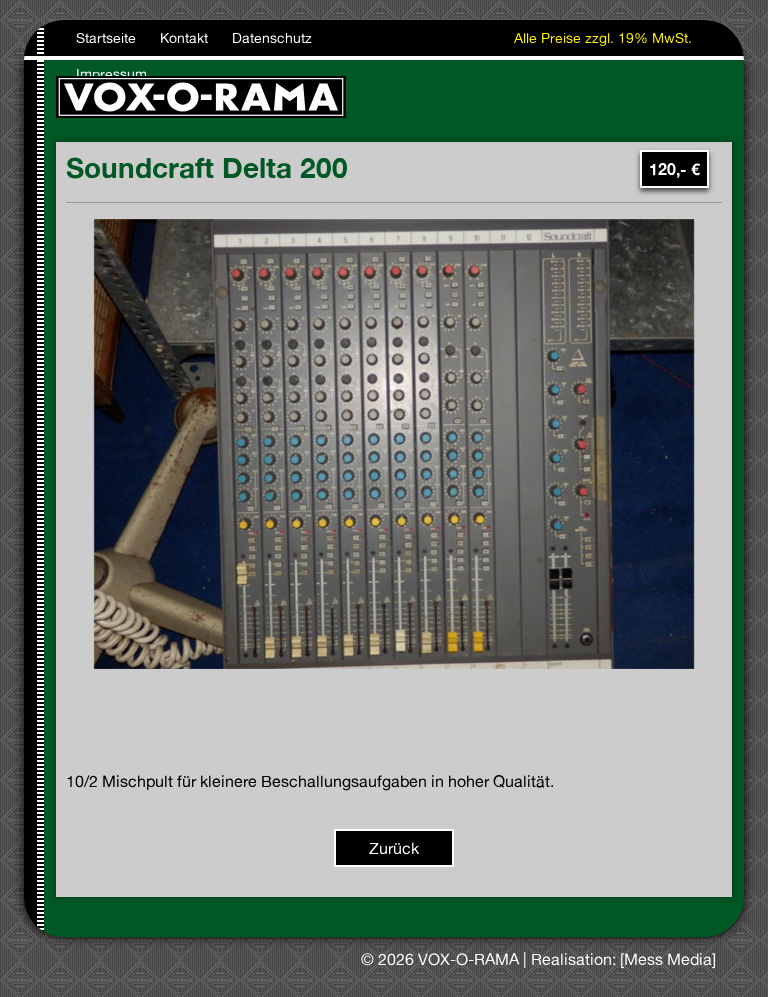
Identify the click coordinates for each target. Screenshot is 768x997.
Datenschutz (272, 38)
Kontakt (184, 38)
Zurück (394, 848)
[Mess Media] (668, 959)
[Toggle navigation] (705, 97)
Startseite (106, 38)
